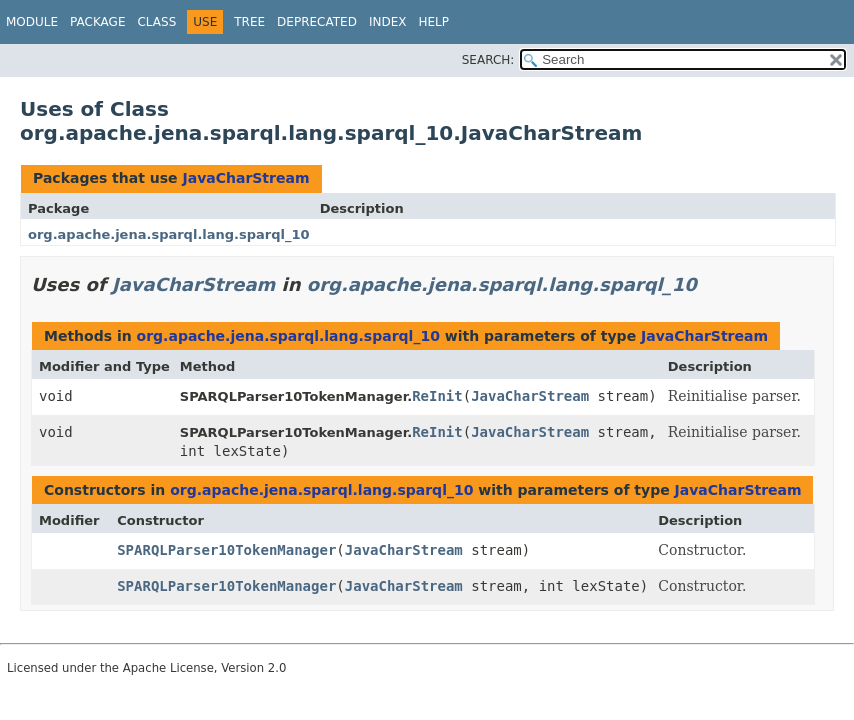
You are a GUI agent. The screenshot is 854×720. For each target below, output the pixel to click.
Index (388, 22)
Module (32, 22)
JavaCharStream (245, 178)
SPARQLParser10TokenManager (226, 550)
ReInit (437, 396)
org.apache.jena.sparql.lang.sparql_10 (169, 234)
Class (156, 22)
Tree (249, 22)
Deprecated (317, 22)
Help (433, 22)
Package (97, 22)
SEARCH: (488, 60)
